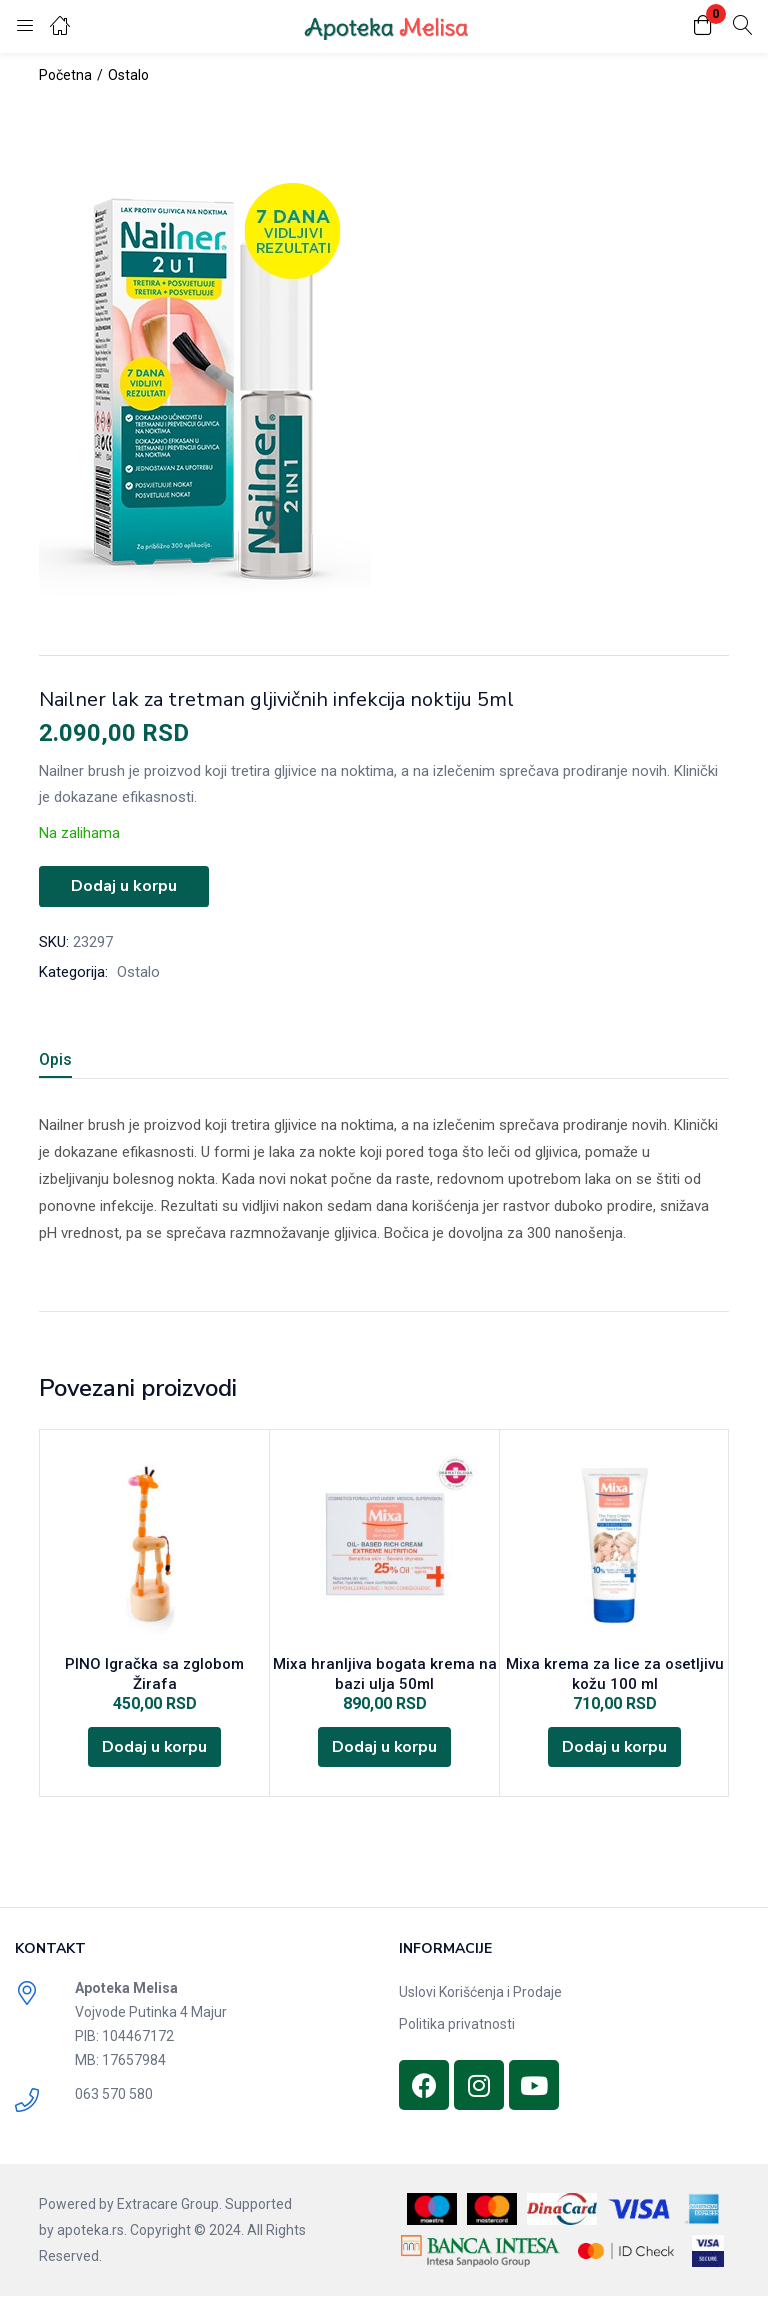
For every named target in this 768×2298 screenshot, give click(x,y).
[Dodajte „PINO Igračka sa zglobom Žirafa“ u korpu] (155, 1728)
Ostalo (128, 75)
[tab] (79, 1061)
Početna (65, 75)
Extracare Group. (169, 2206)
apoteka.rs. (92, 2232)
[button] (703, 26)
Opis (55, 1058)
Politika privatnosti (457, 2026)
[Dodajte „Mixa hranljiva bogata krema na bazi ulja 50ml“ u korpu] (385, 1748)
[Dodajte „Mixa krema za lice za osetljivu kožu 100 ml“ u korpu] (615, 1748)
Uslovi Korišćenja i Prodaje (480, 1994)
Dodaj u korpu (124, 886)
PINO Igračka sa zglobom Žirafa (154, 1664)
